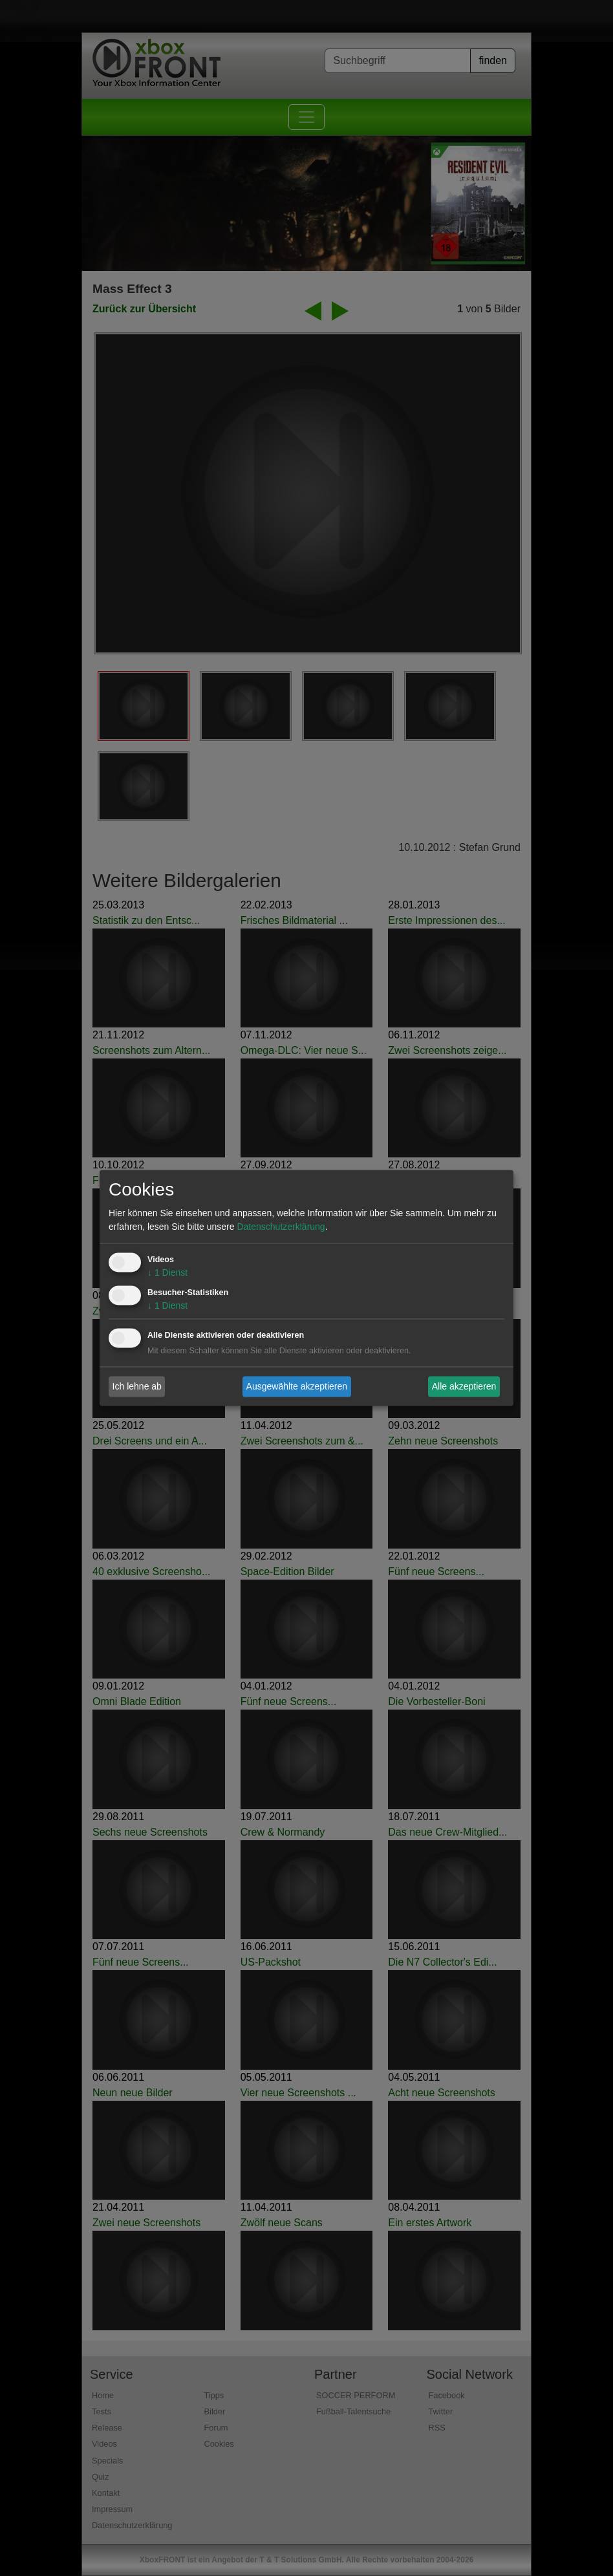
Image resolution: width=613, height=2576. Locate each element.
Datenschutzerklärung (281, 1227)
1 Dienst (167, 1273)
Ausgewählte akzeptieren (296, 1386)
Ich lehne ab (137, 1386)
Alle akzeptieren (464, 1386)
